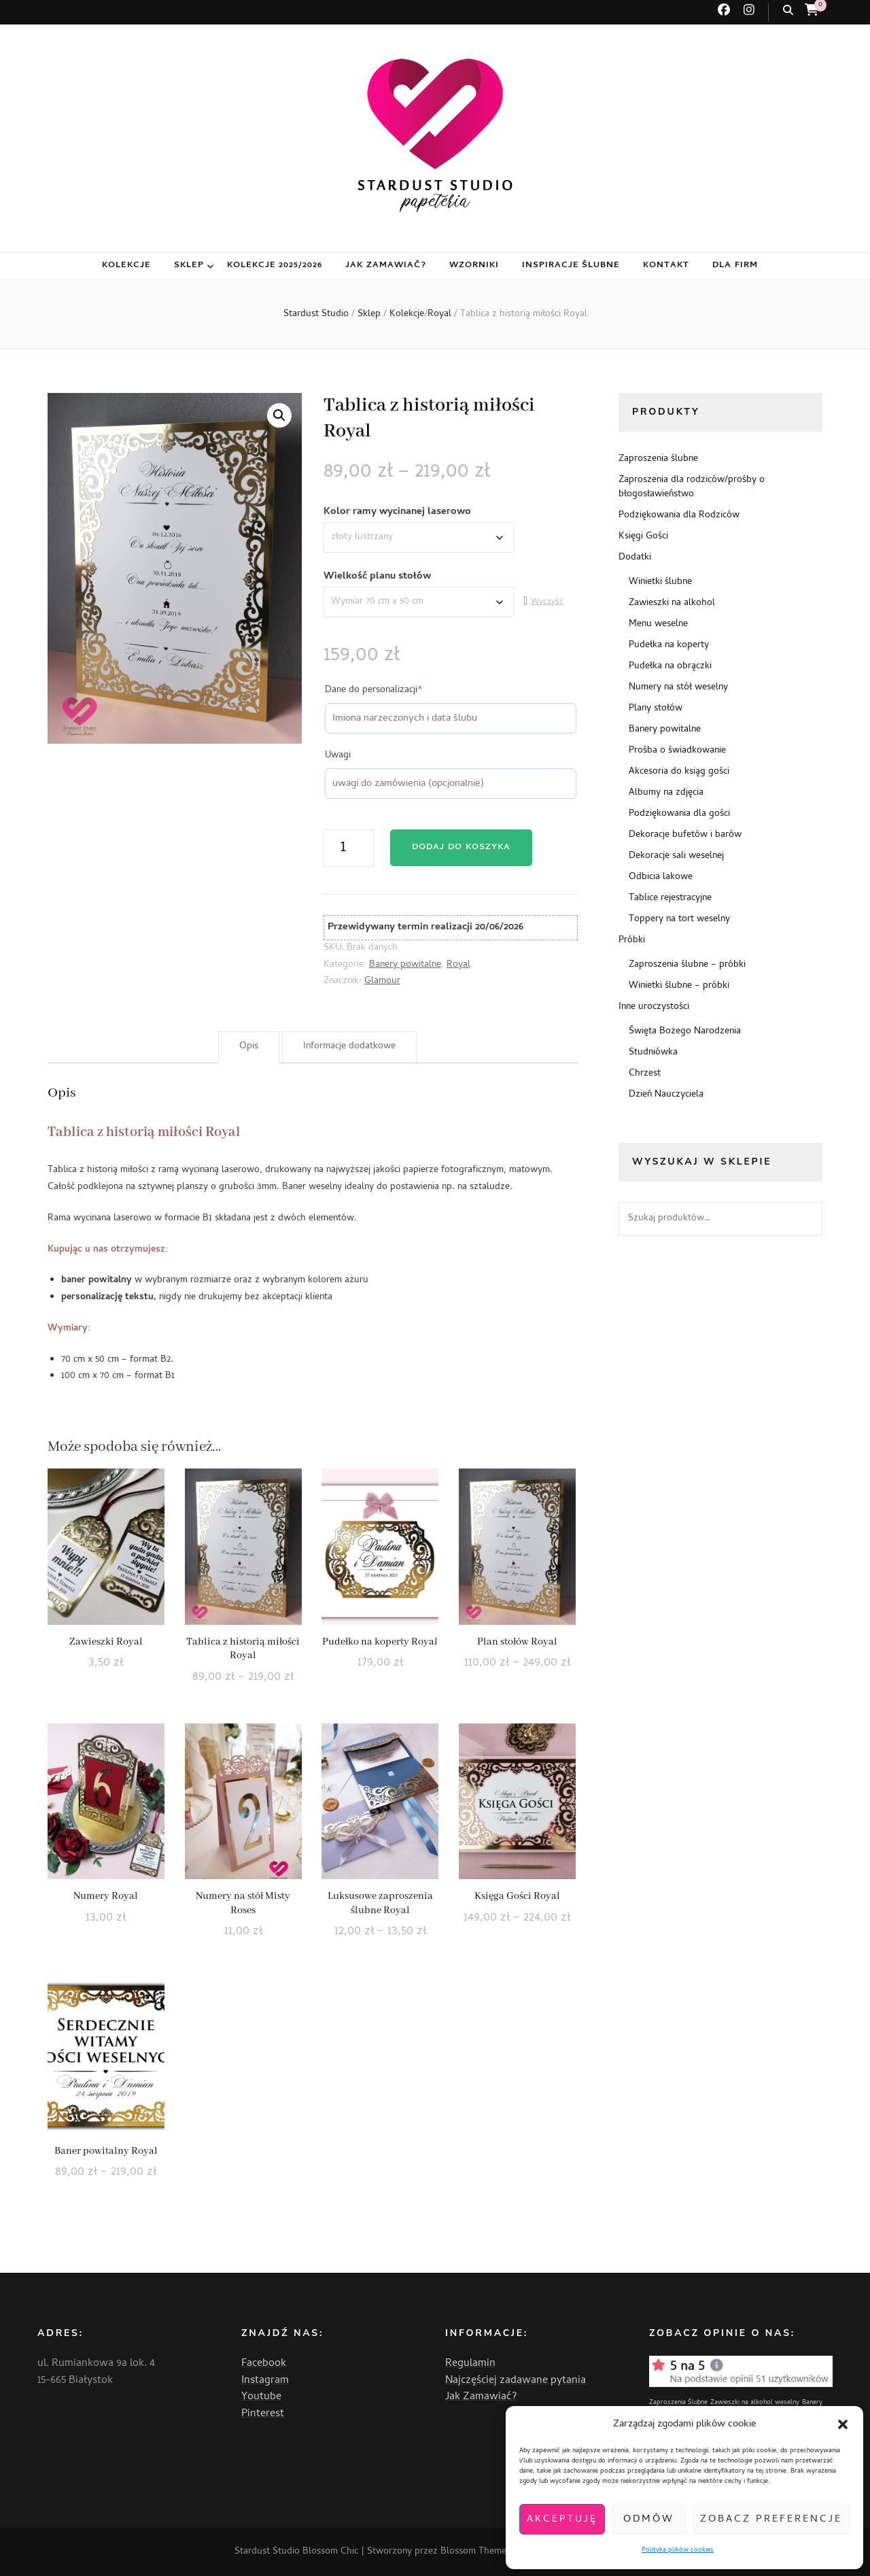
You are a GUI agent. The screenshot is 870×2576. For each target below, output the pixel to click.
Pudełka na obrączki (670, 666)
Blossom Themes (475, 2552)
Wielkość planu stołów (377, 576)
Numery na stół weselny (678, 687)
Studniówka (653, 1053)
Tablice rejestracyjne (670, 898)
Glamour (382, 981)
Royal (458, 965)
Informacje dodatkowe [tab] (349, 1046)
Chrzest (645, 1074)
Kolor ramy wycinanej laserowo (397, 512)
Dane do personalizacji (394, 691)
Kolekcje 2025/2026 (275, 265)
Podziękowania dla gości (679, 814)
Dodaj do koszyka (461, 847)
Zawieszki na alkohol (672, 603)
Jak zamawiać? (385, 265)
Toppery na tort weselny (679, 919)
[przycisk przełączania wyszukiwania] (788, 11)
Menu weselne (658, 624)
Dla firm (735, 265)
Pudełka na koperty (669, 645)
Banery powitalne (405, 965)
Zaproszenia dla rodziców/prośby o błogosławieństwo (692, 487)
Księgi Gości (643, 537)
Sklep (189, 265)
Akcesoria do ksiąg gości (679, 772)
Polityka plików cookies (678, 2550)
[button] (843, 2424)
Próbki (632, 940)
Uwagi (338, 756)
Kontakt (666, 265)
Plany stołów (655, 709)
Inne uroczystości (654, 1007)
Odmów (648, 2519)
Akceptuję (562, 2519)
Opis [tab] (248, 1046)
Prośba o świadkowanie (677, 751)
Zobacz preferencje (771, 2519)
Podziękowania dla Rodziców (679, 515)
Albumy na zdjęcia (666, 793)
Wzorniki (474, 265)
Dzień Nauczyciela (666, 1095)
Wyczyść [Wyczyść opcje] (547, 602)
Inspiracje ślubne (571, 265)
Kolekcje (126, 265)
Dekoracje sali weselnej (676, 856)
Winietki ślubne (660, 582)
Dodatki (635, 558)
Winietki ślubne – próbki (679, 986)
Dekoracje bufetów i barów (685, 835)
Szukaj (805, 1219)
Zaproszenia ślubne (658, 459)
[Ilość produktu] (349, 848)
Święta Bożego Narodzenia (685, 1032)
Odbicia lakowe (661, 877)
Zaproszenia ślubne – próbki (687, 965)
